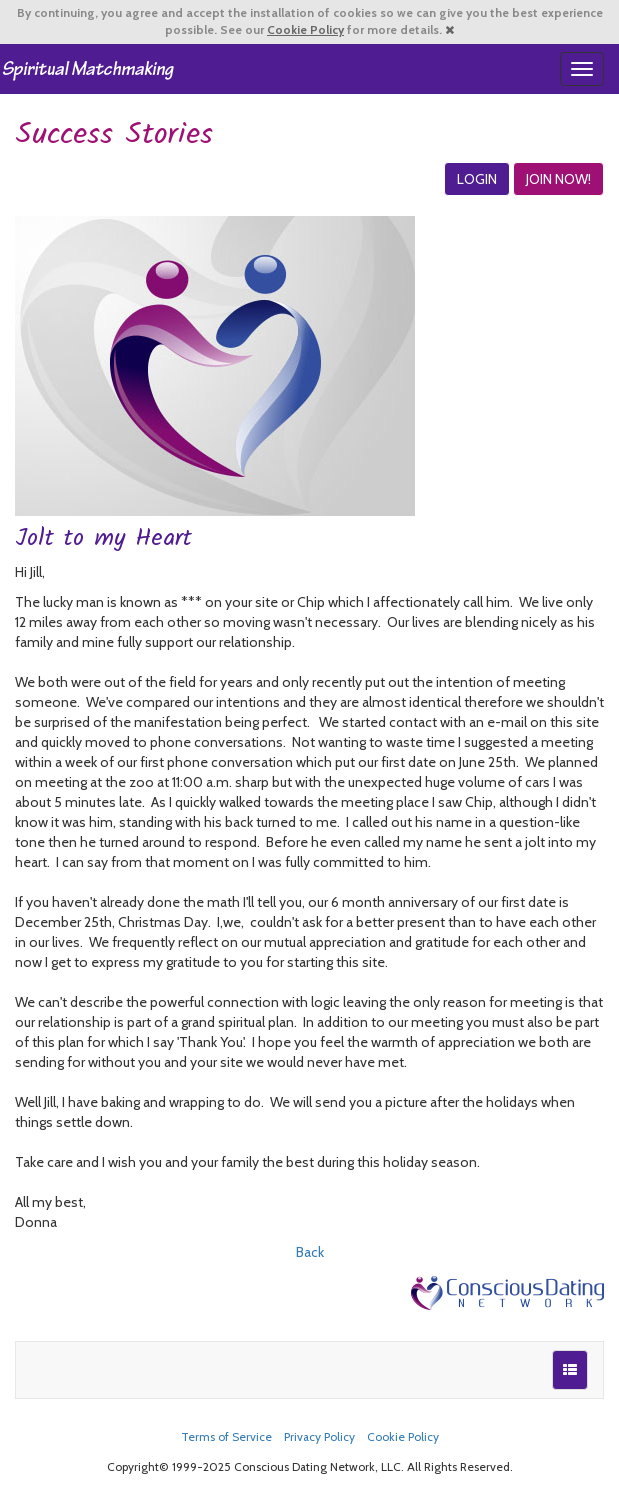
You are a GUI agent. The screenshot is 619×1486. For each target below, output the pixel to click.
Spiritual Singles (87, 69)
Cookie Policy (305, 30)
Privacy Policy (319, 1437)
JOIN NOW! (558, 179)
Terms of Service (226, 1437)
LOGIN (477, 179)
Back (310, 1252)
